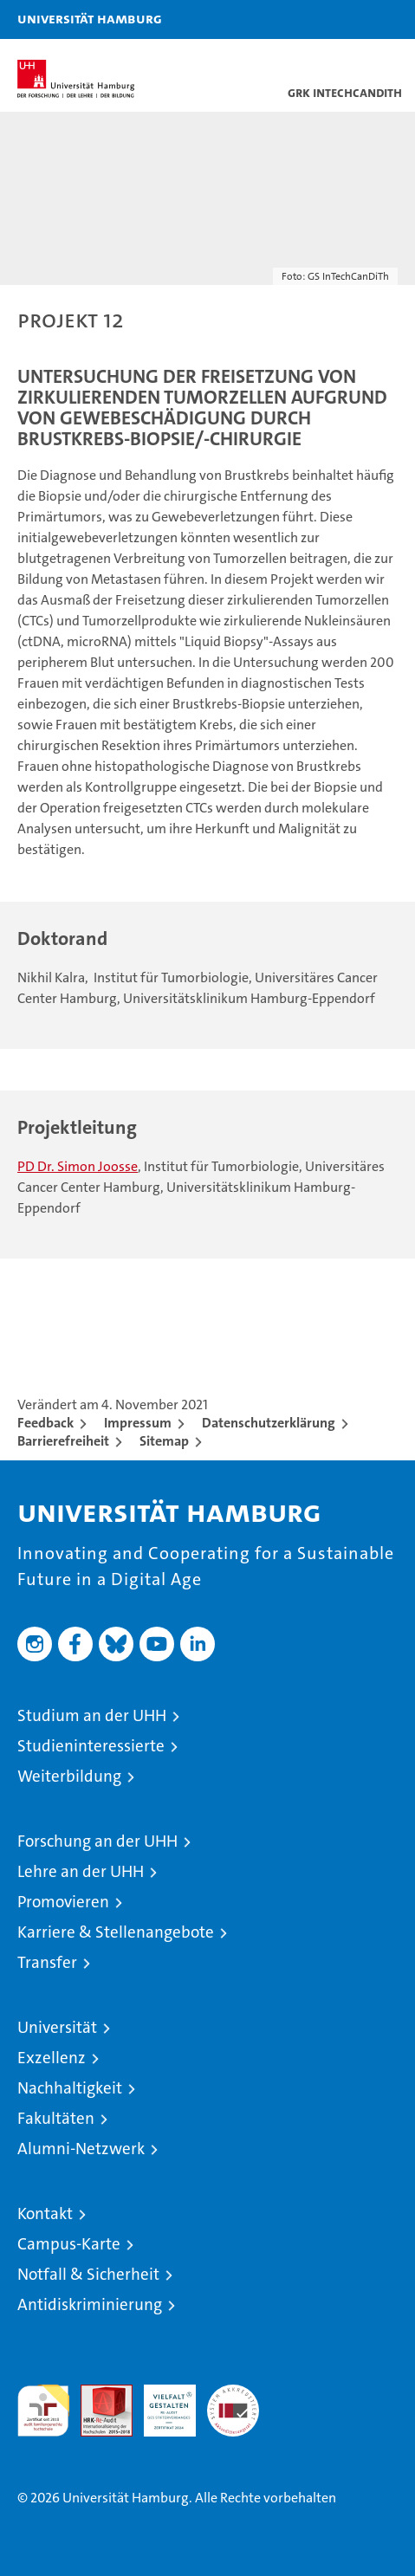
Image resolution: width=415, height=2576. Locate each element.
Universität (57, 2027)
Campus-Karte (68, 2244)
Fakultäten (55, 2118)
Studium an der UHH (91, 1715)
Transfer (47, 1962)
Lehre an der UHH (80, 1871)
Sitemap (164, 1441)
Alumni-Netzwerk (81, 2148)
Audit (97, 2394)
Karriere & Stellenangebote (115, 1932)
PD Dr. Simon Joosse (77, 1166)
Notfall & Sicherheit (88, 2274)
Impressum (138, 1423)
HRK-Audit (160, 2403)
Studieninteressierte (91, 1746)
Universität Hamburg (89, 18)
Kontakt (45, 2213)
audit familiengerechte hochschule (43, 2411)
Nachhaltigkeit (69, 2088)
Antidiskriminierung (89, 2304)
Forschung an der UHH (97, 1841)
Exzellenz (51, 2057)
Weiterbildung (69, 1776)
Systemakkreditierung (233, 2394)
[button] (347, 19)
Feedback (45, 1423)
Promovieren (63, 1902)
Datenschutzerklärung (268, 1423)
